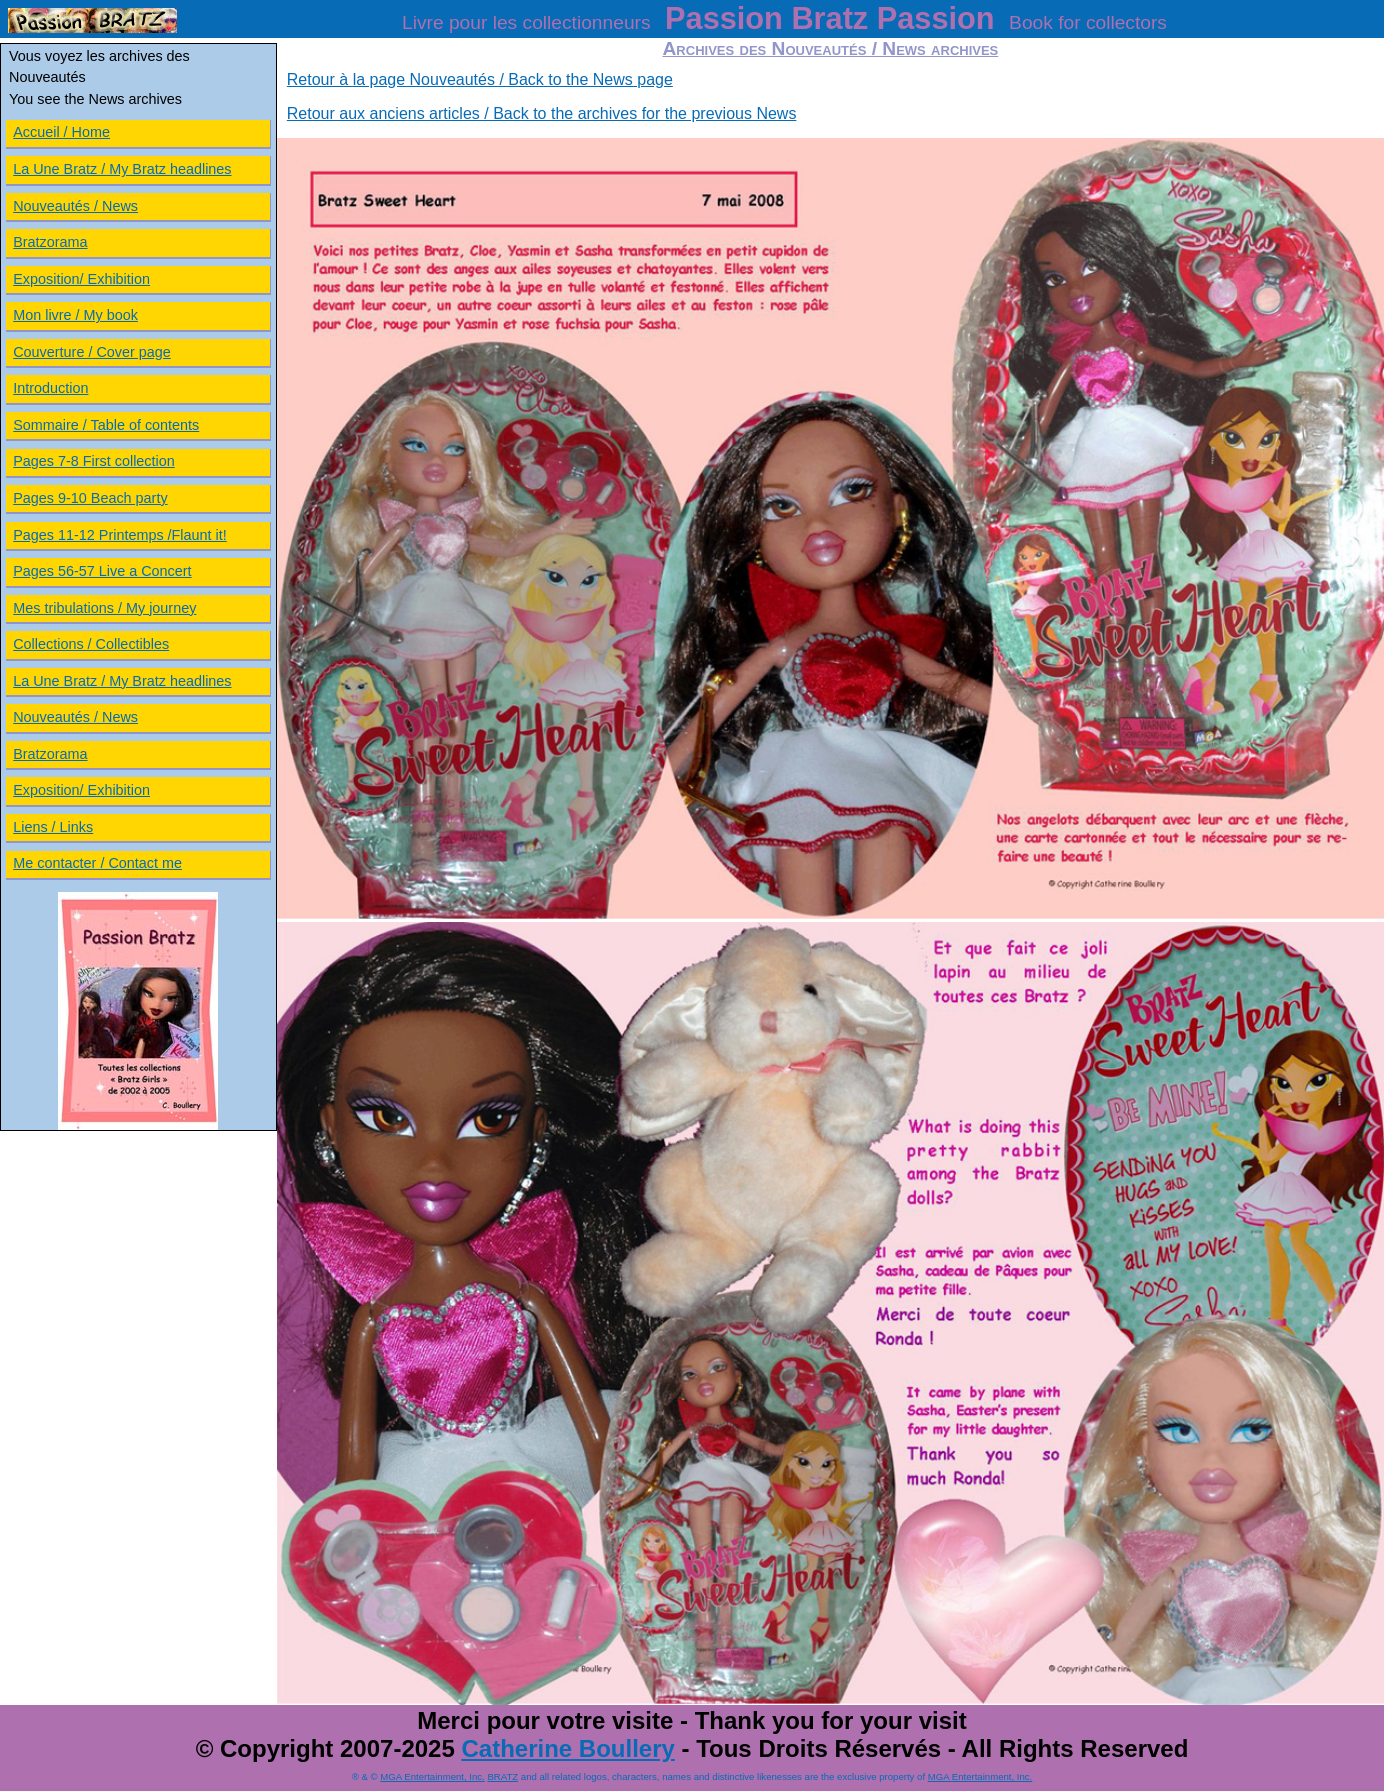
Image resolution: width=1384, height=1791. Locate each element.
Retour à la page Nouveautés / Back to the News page (480, 79)
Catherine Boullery (567, 1748)
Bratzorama (50, 242)
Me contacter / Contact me (97, 863)
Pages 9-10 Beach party (90, 498)
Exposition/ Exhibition (81, 279)
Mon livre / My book (75, 315)
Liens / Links (53, 827)
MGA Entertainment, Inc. (432, 1776)
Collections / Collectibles (91, 644)
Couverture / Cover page (92, 352)
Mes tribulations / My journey (104, 608)
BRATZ (502, 1776)
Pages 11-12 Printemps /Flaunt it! (120, 535)
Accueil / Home (61, 132)
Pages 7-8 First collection (94, 461)
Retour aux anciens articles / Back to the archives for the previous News (542, 113)
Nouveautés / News (75, 206)
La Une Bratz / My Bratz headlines (122, 169)
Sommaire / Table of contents (106, 425)
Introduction (50, 388)
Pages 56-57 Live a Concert (102, 571)
